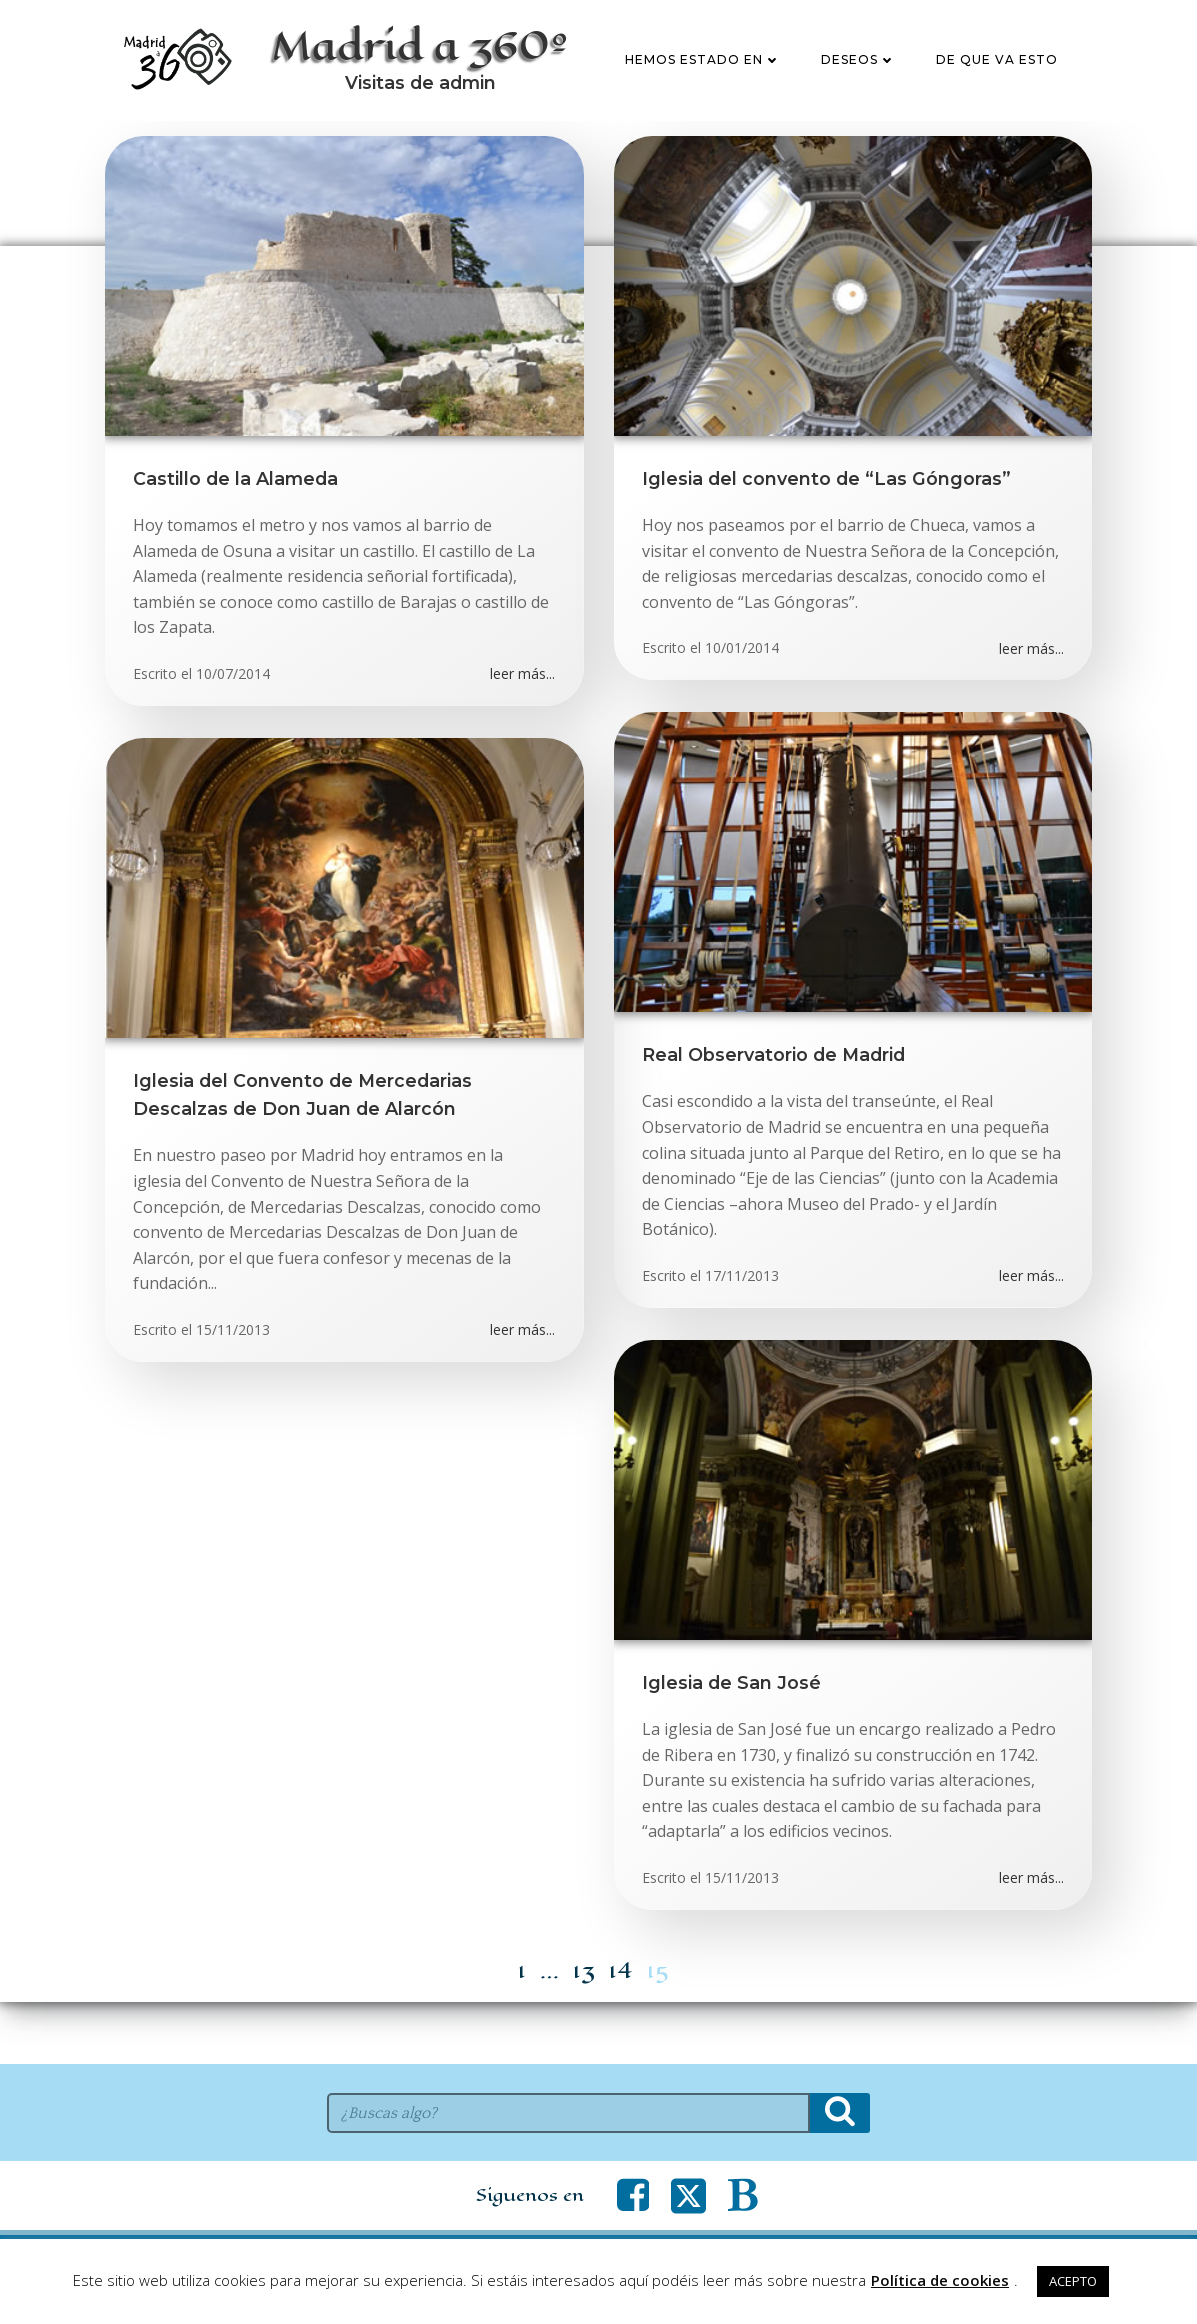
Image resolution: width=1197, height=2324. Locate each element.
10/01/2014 (744, 706)
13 (584, 2029)
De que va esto (998, 89)
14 (621, 2029)
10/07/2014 (234, 732)
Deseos (859, 89)
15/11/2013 (234, 1388)
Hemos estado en (704, 89)
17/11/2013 (744, 1334)
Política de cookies (940, 2280)
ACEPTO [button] (1073, 2281)
